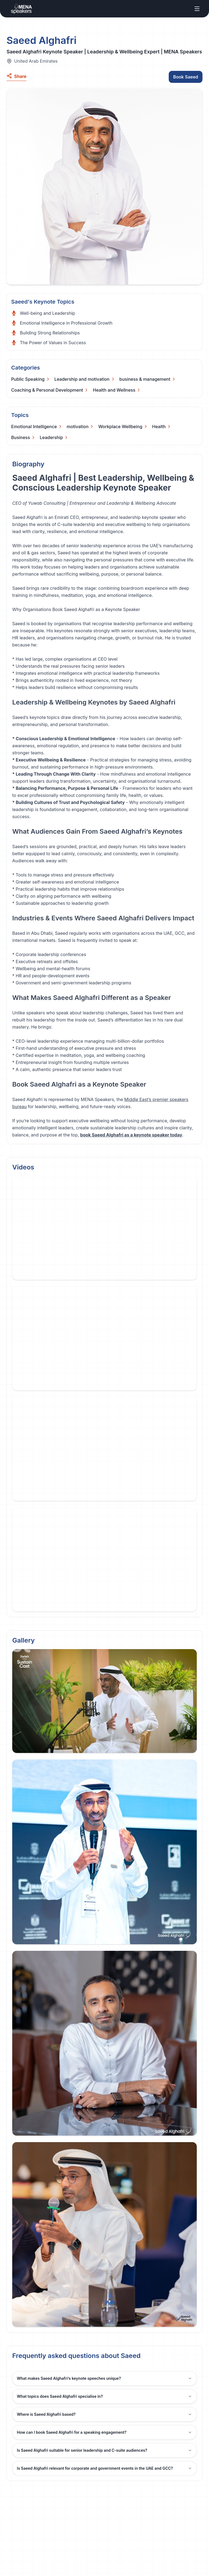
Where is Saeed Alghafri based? (104, 2414)
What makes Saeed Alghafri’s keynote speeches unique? (104, 2378)
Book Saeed (185, 77)
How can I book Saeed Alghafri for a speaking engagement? (104, 2432)
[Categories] (30, 379)
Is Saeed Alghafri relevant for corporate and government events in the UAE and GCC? (104, 2468)
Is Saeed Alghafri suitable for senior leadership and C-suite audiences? (104, 2450)
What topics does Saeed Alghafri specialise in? (104, 2396)
